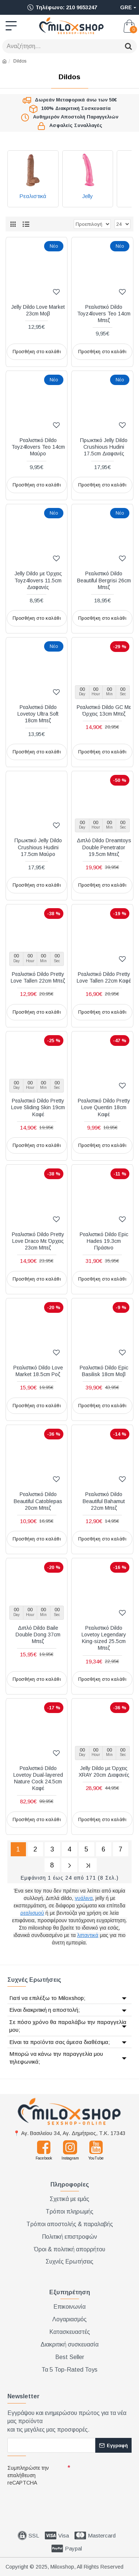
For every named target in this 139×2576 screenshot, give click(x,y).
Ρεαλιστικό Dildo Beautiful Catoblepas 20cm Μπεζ (38, 1501)
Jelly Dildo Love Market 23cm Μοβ (38, 310)
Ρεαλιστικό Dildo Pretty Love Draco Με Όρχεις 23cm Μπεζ (38, 1241)
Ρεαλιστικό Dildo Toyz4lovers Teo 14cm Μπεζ (103, 313)
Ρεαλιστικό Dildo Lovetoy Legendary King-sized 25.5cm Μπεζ (104, 1638)
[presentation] (59, 2501)
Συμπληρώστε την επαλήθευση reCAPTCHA (28, 2475)
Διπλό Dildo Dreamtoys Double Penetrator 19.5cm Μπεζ (104, 847)
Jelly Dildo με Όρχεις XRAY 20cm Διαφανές (104, 1771)
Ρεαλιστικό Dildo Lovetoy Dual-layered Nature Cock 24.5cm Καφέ (38, 1778)
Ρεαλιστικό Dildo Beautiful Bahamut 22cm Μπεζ (104, 1501)
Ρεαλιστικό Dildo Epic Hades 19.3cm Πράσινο (104, 1241)
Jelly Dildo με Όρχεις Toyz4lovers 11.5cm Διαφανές (38, 580)
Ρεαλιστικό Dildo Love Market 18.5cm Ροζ (38, 1371)
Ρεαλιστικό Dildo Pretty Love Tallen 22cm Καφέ (104, 977)
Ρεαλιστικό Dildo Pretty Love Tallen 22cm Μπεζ (38, 977)
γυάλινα (84, 1898)
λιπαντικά (87, 1935)
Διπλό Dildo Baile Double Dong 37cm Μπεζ (38, 1634)
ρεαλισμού (32, 1913)
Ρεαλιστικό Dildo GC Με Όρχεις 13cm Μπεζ (104, 710)
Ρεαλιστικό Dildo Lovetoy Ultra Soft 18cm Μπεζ (38, 713)
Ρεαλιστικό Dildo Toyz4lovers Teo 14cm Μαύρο (38, 446)
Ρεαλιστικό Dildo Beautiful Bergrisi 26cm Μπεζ (104, 580)
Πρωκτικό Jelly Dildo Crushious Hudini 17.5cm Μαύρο (38, 847)
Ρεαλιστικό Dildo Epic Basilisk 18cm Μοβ (104, 1371)
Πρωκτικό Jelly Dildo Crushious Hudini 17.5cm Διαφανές (104, 446)
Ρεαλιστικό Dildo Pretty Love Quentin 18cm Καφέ (104, 1107)
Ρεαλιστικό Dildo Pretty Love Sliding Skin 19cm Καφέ (38, 1107)
